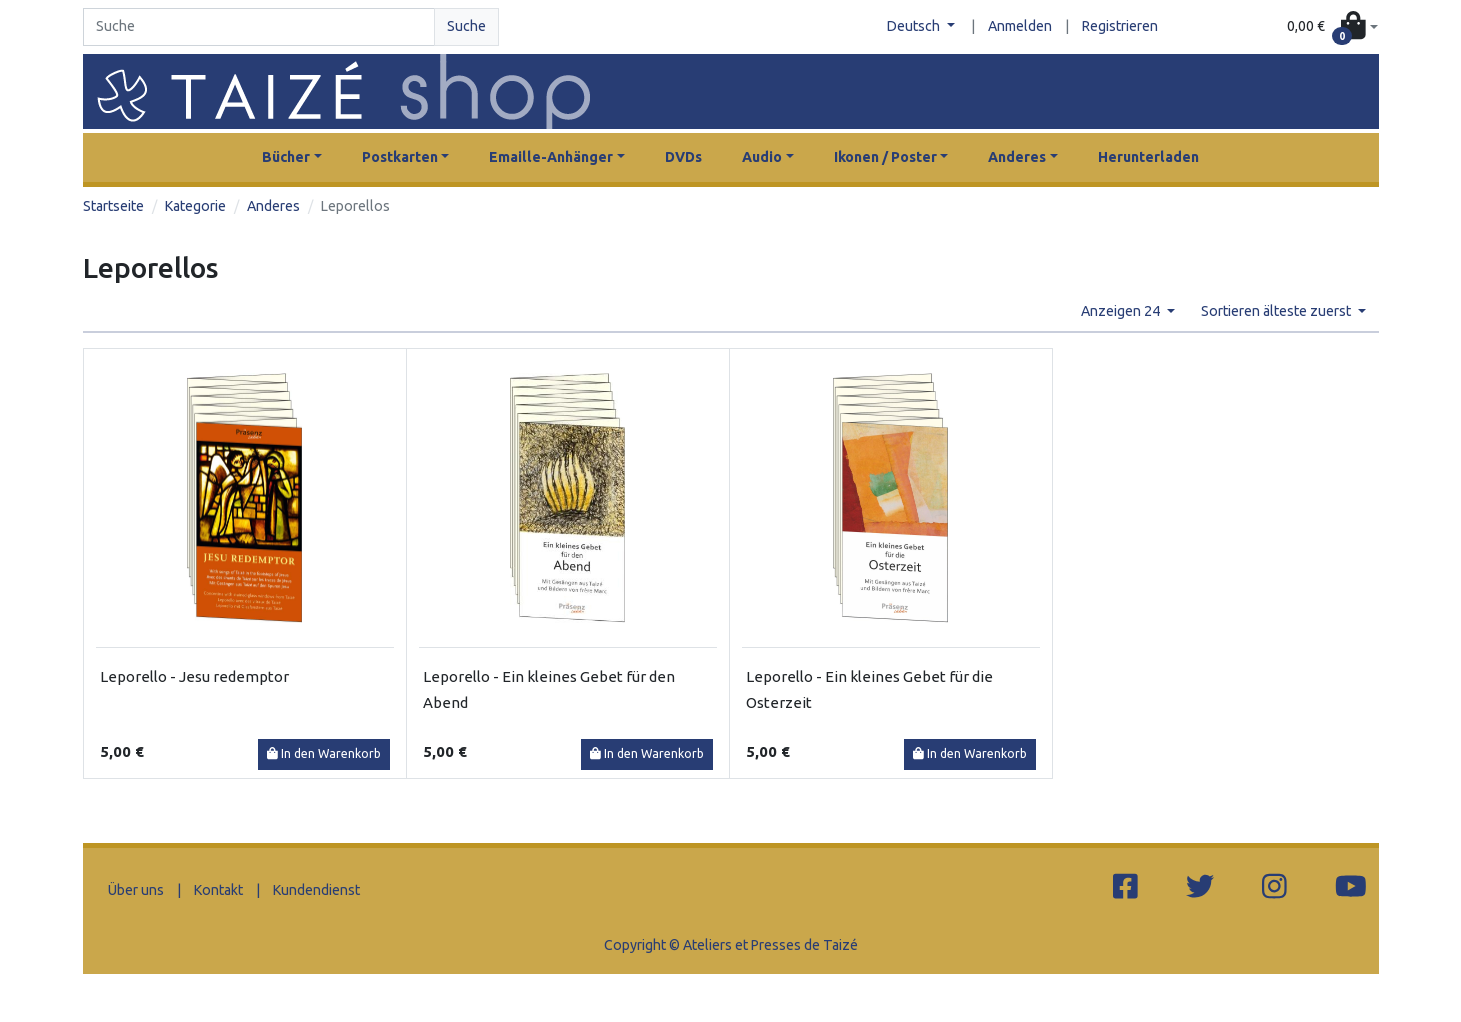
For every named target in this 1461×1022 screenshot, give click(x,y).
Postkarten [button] (400, 157)
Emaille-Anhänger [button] (551, 157)
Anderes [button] (1017, 157)
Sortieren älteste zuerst (1277, 311)
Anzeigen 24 (1122, 311)
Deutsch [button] (915, 26)
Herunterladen (1148, 157)
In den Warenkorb (324, 753)
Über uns (136, 890)
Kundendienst (316, 890)
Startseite (113, 206)
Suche (466, 26)
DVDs (683, 157)
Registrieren (1120, 26)
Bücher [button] (286, 157)
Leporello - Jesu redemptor (194, 676)
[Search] (259, 27)
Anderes (273, 206)
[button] (1332, 27)
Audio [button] (762, 157)
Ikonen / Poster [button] (885, 157)
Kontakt (218, 890)
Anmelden (1020, 26)
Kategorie (195, 206)
